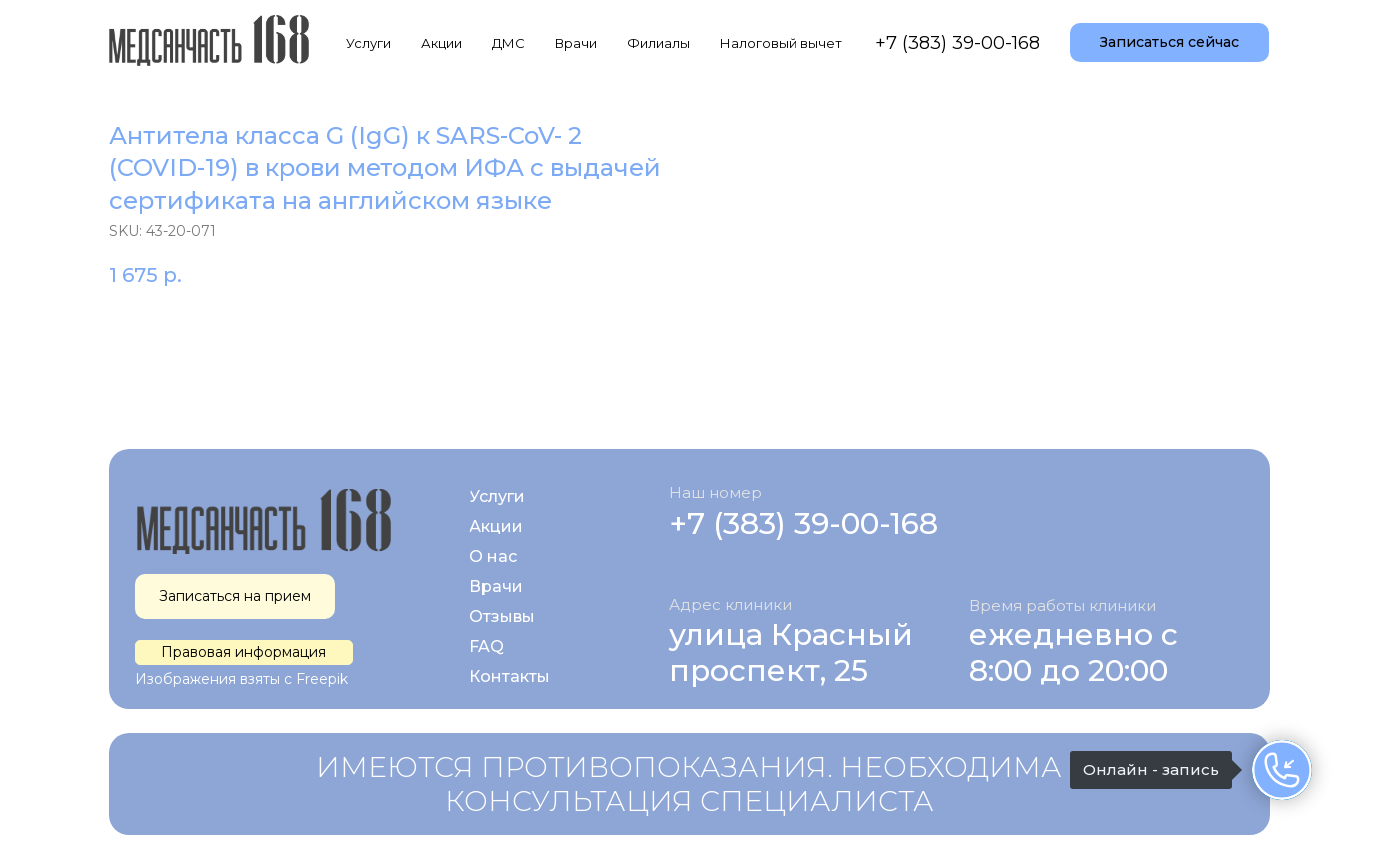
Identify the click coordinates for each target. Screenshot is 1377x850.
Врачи (576, 43)
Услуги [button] (368, 43)
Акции (441, 43)
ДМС (508, 43)
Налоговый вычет (781, 43)
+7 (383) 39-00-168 (957, 43)
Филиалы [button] (658, 43)
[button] (1169, 43)
